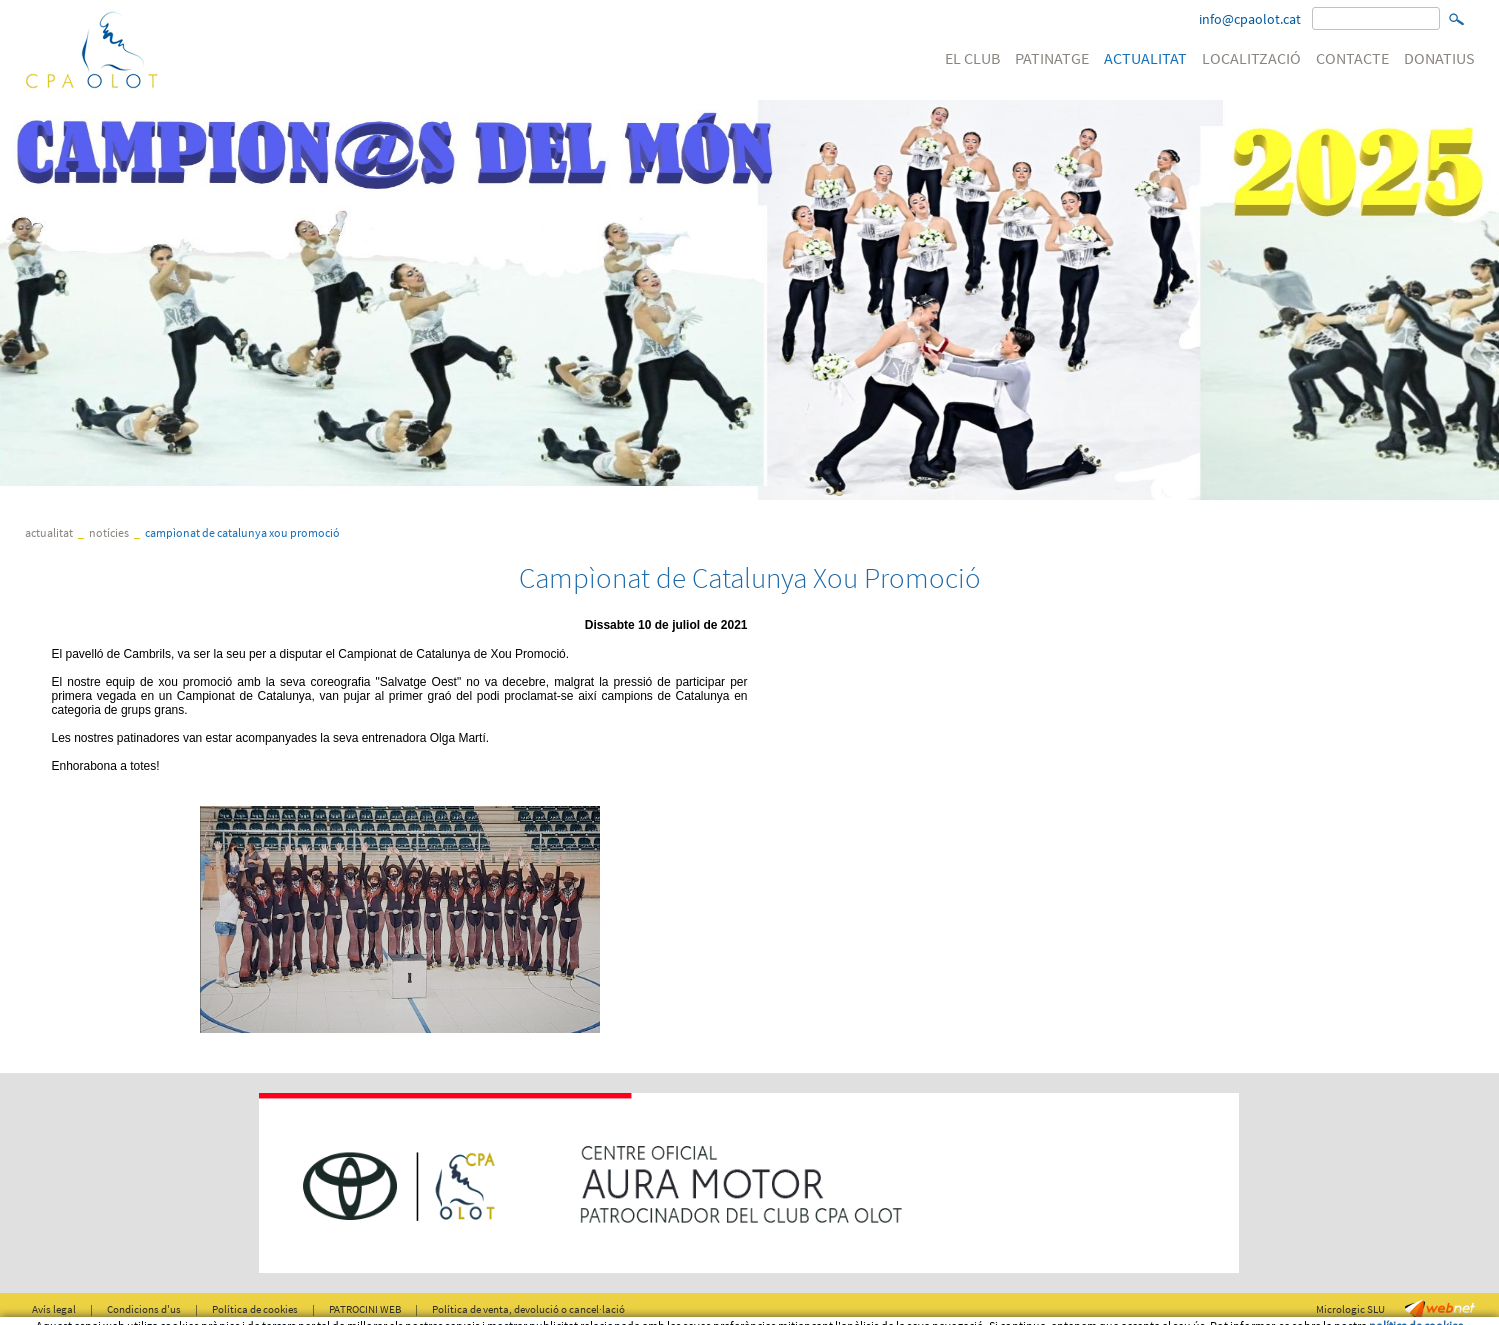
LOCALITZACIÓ (1251, 58)
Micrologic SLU (1350, 1309)
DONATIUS (1439, 58)
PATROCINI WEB (365, 1309)
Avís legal (54, 1309)
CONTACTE (1352, 58)
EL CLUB (972, 58)
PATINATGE (1052, 58)
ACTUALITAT (1145, 58)
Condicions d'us (144, 1309)
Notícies (109, 532)
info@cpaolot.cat (1250, 19)
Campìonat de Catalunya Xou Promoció (242, 532)
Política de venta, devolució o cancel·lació (528, 1309)
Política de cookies (255, 1309)
